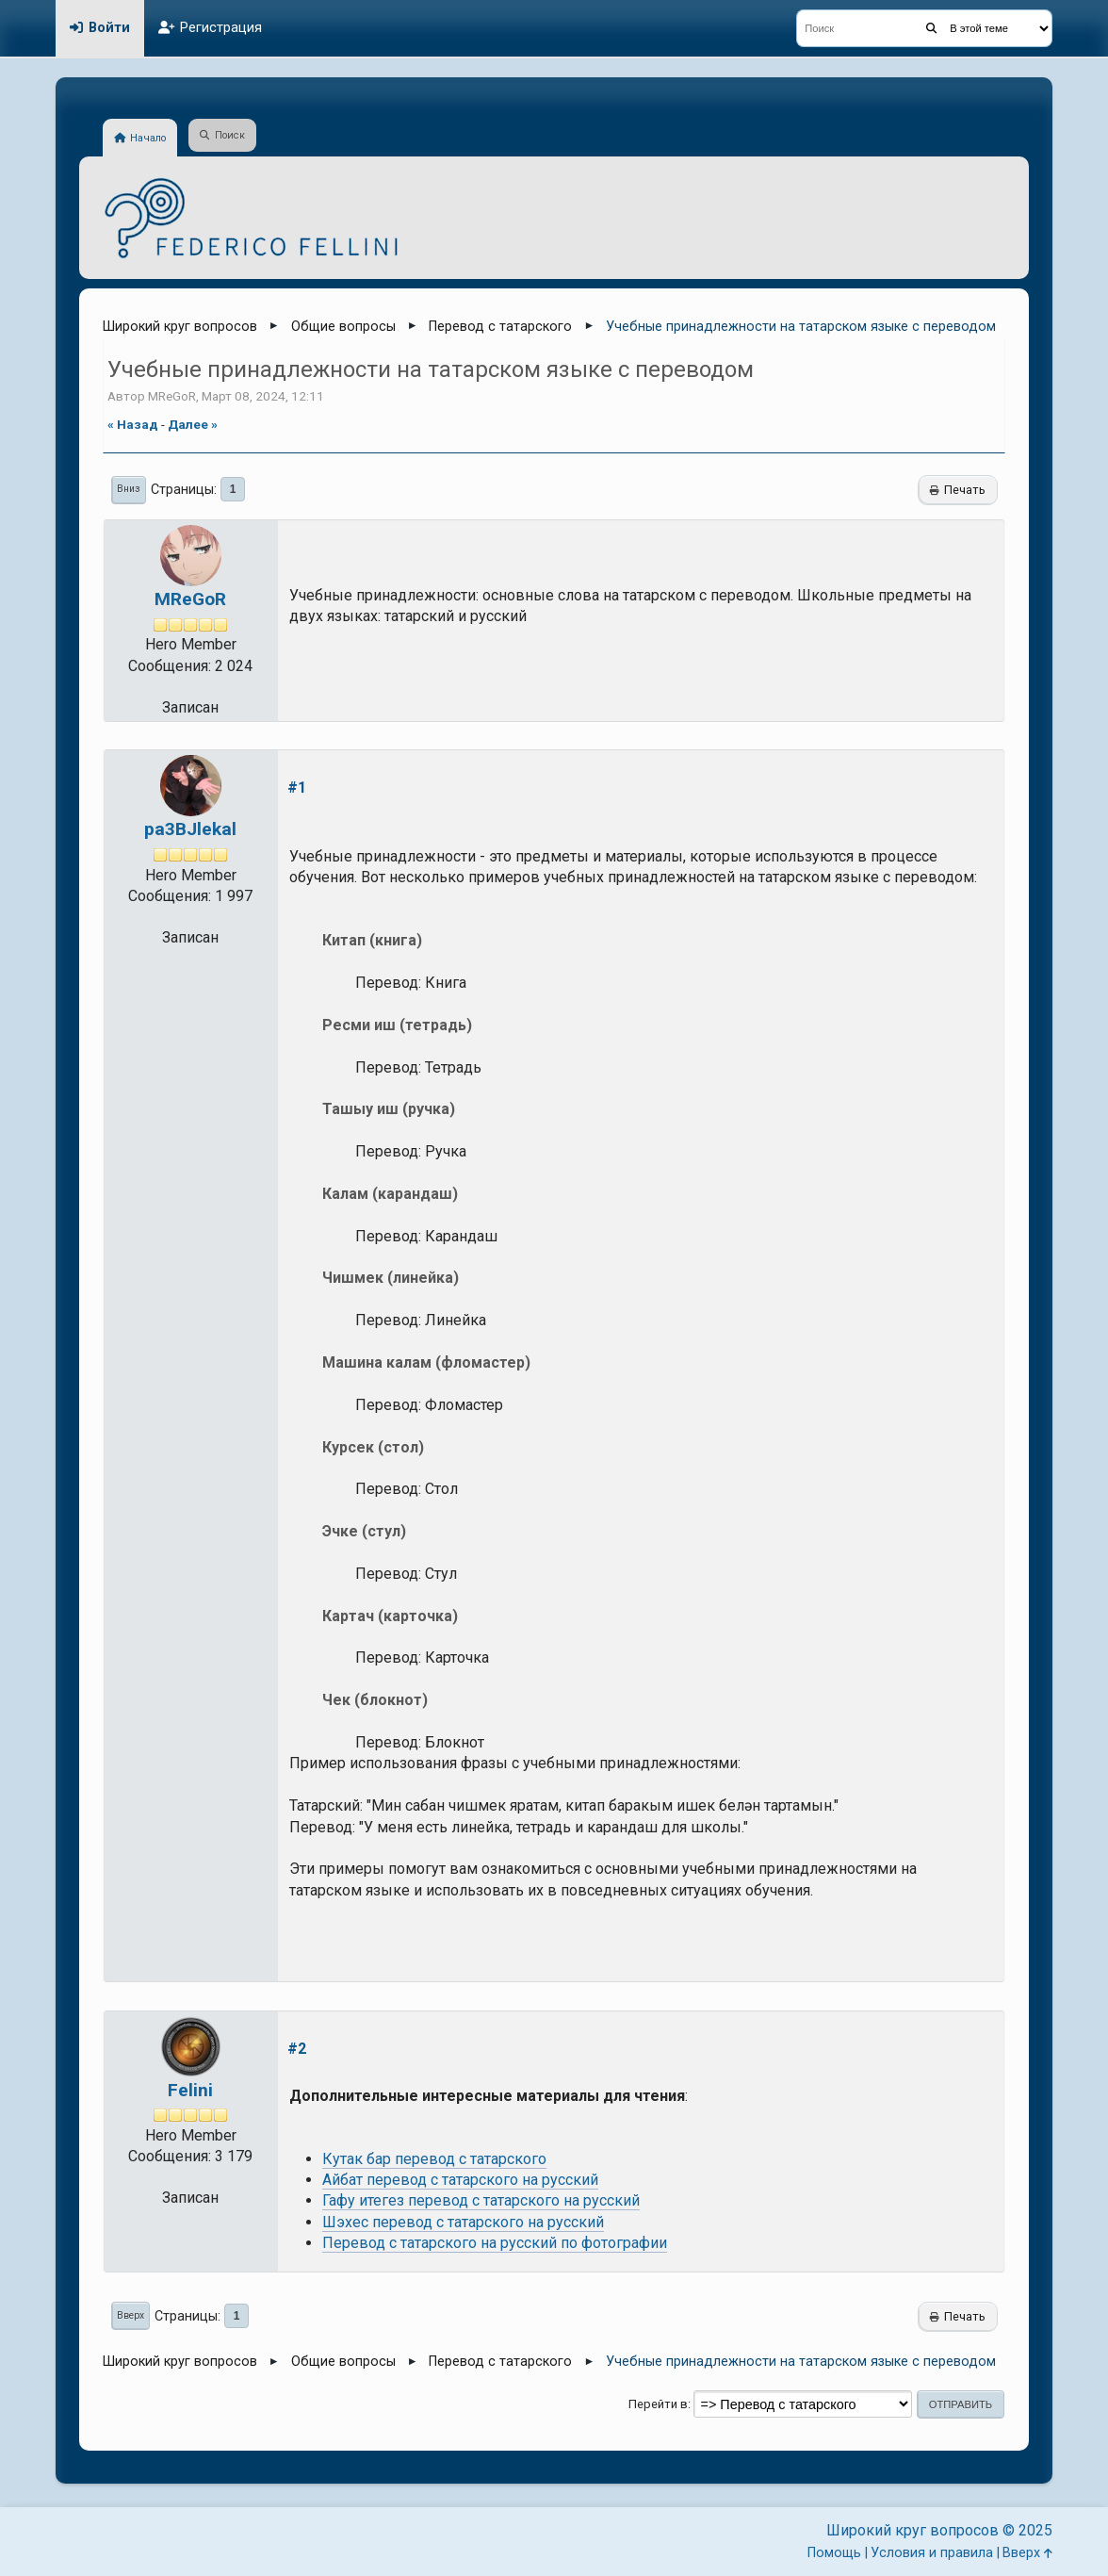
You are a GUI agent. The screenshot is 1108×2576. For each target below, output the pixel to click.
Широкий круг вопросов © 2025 (939, 2530)
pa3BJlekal (190, 829)
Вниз (128, 489)
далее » (193, 424)
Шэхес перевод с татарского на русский (463, 2222)
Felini (190, 2090)
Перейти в (658, 2404)
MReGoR (190, 599)
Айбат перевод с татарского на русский (460, 2180)
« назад (132, 424)
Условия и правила (932, 2553)
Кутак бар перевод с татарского (434, 2159)
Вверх (130, 2315)
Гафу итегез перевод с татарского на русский (481, 2200)
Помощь (834, 2553)
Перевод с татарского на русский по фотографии (494, 2243)
